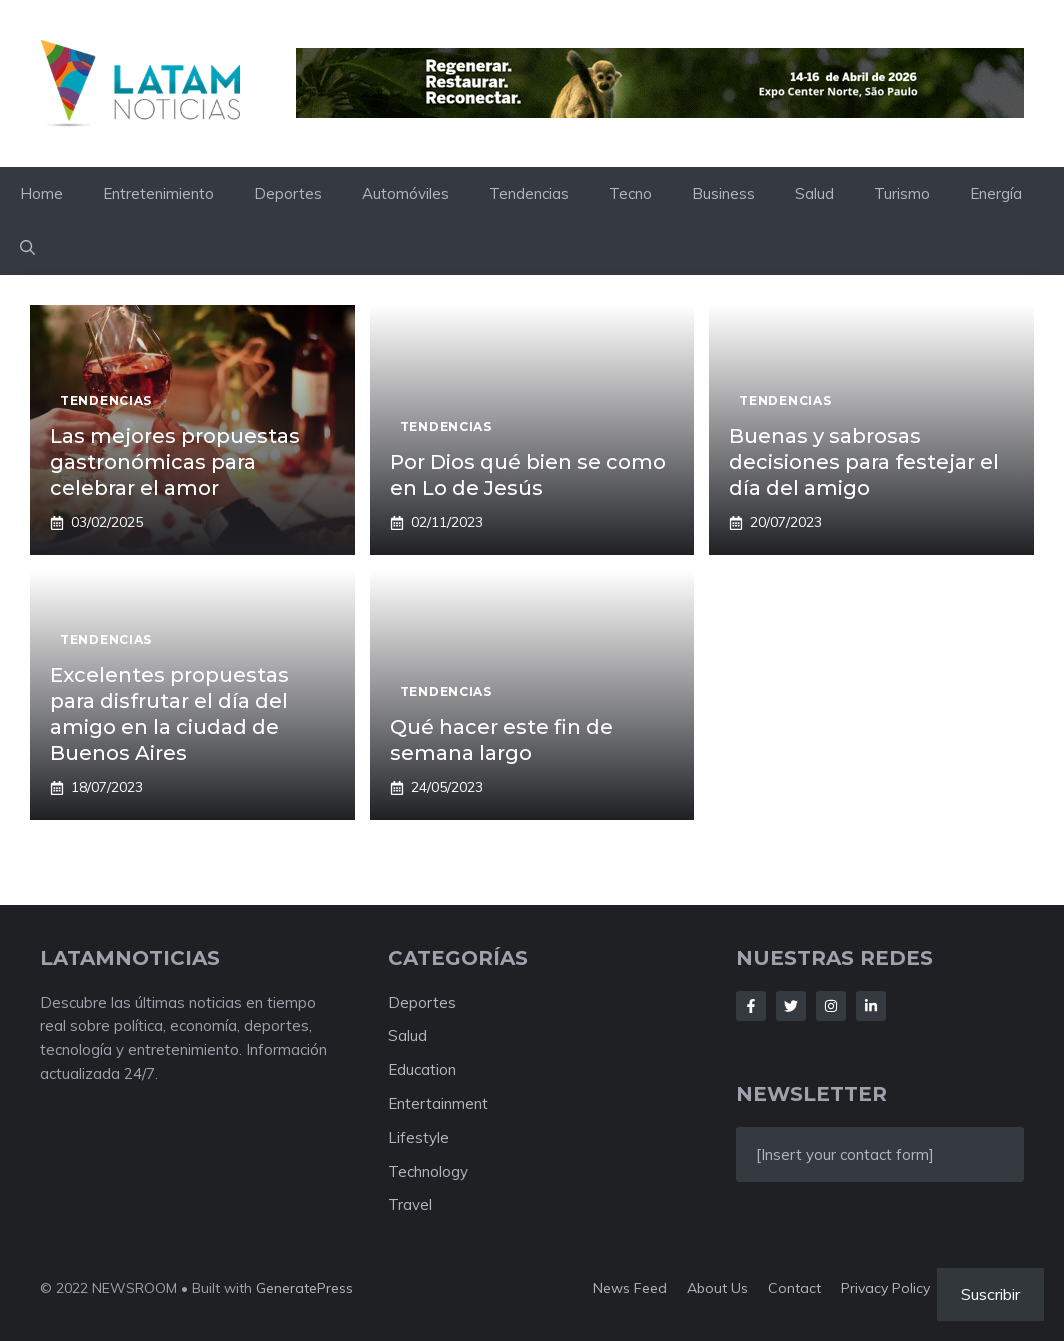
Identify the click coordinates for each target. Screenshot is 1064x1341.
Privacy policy (885, 1288)
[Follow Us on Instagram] (831, 1006)
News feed (630, 1288)
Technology (428, 1171)
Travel (410, 1204)
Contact (794, 1288)
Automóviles (405, 193)
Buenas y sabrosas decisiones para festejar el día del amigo (864, 462)
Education (422, 1069)
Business (723, 193)
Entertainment (438, 1103)
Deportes (288, 193)
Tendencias (529, 193)
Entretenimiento (158, 193)
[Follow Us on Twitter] (791, 1006)
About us (717, 1288)
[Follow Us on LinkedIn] (871, 1006)
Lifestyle (418, 1137)
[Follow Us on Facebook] (751, 1006)
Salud (814, 193)
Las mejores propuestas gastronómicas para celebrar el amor (175, 462)
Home (41, 193)
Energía (996, 193)
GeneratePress (304, 1288)
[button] (27, 248)
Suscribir (990, 1294)
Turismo (902, 193)
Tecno (630, 193)
